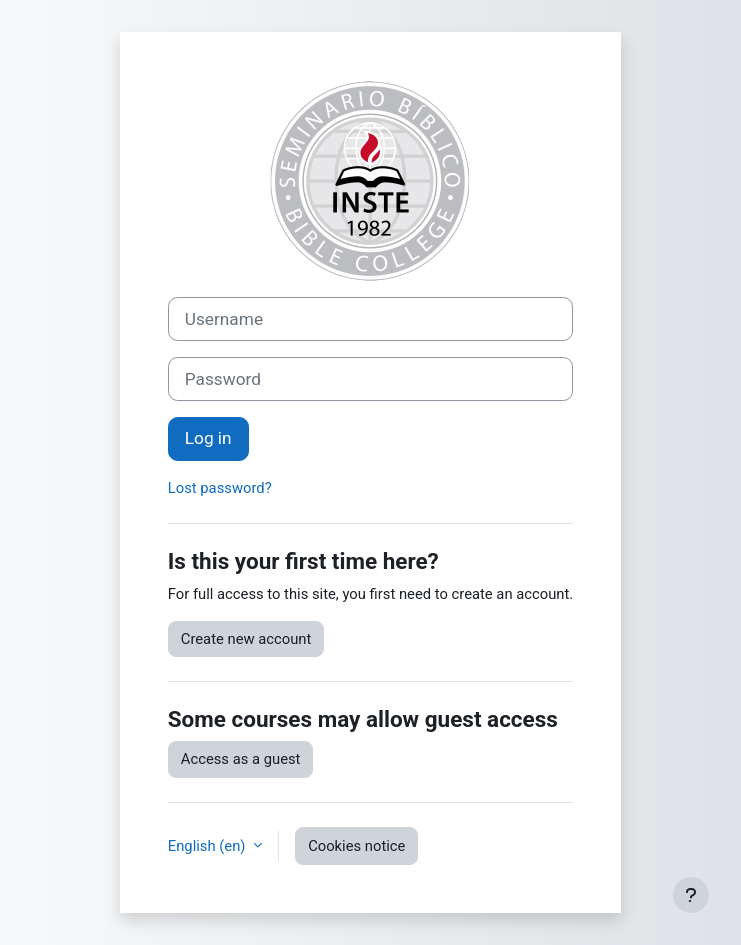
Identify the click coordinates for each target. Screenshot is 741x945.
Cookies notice (356, 846)
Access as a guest (241, 759)
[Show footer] (691, 895)
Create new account (246, 639)
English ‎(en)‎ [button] (208, 846)
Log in (208, 438)
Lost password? (220, 488)
